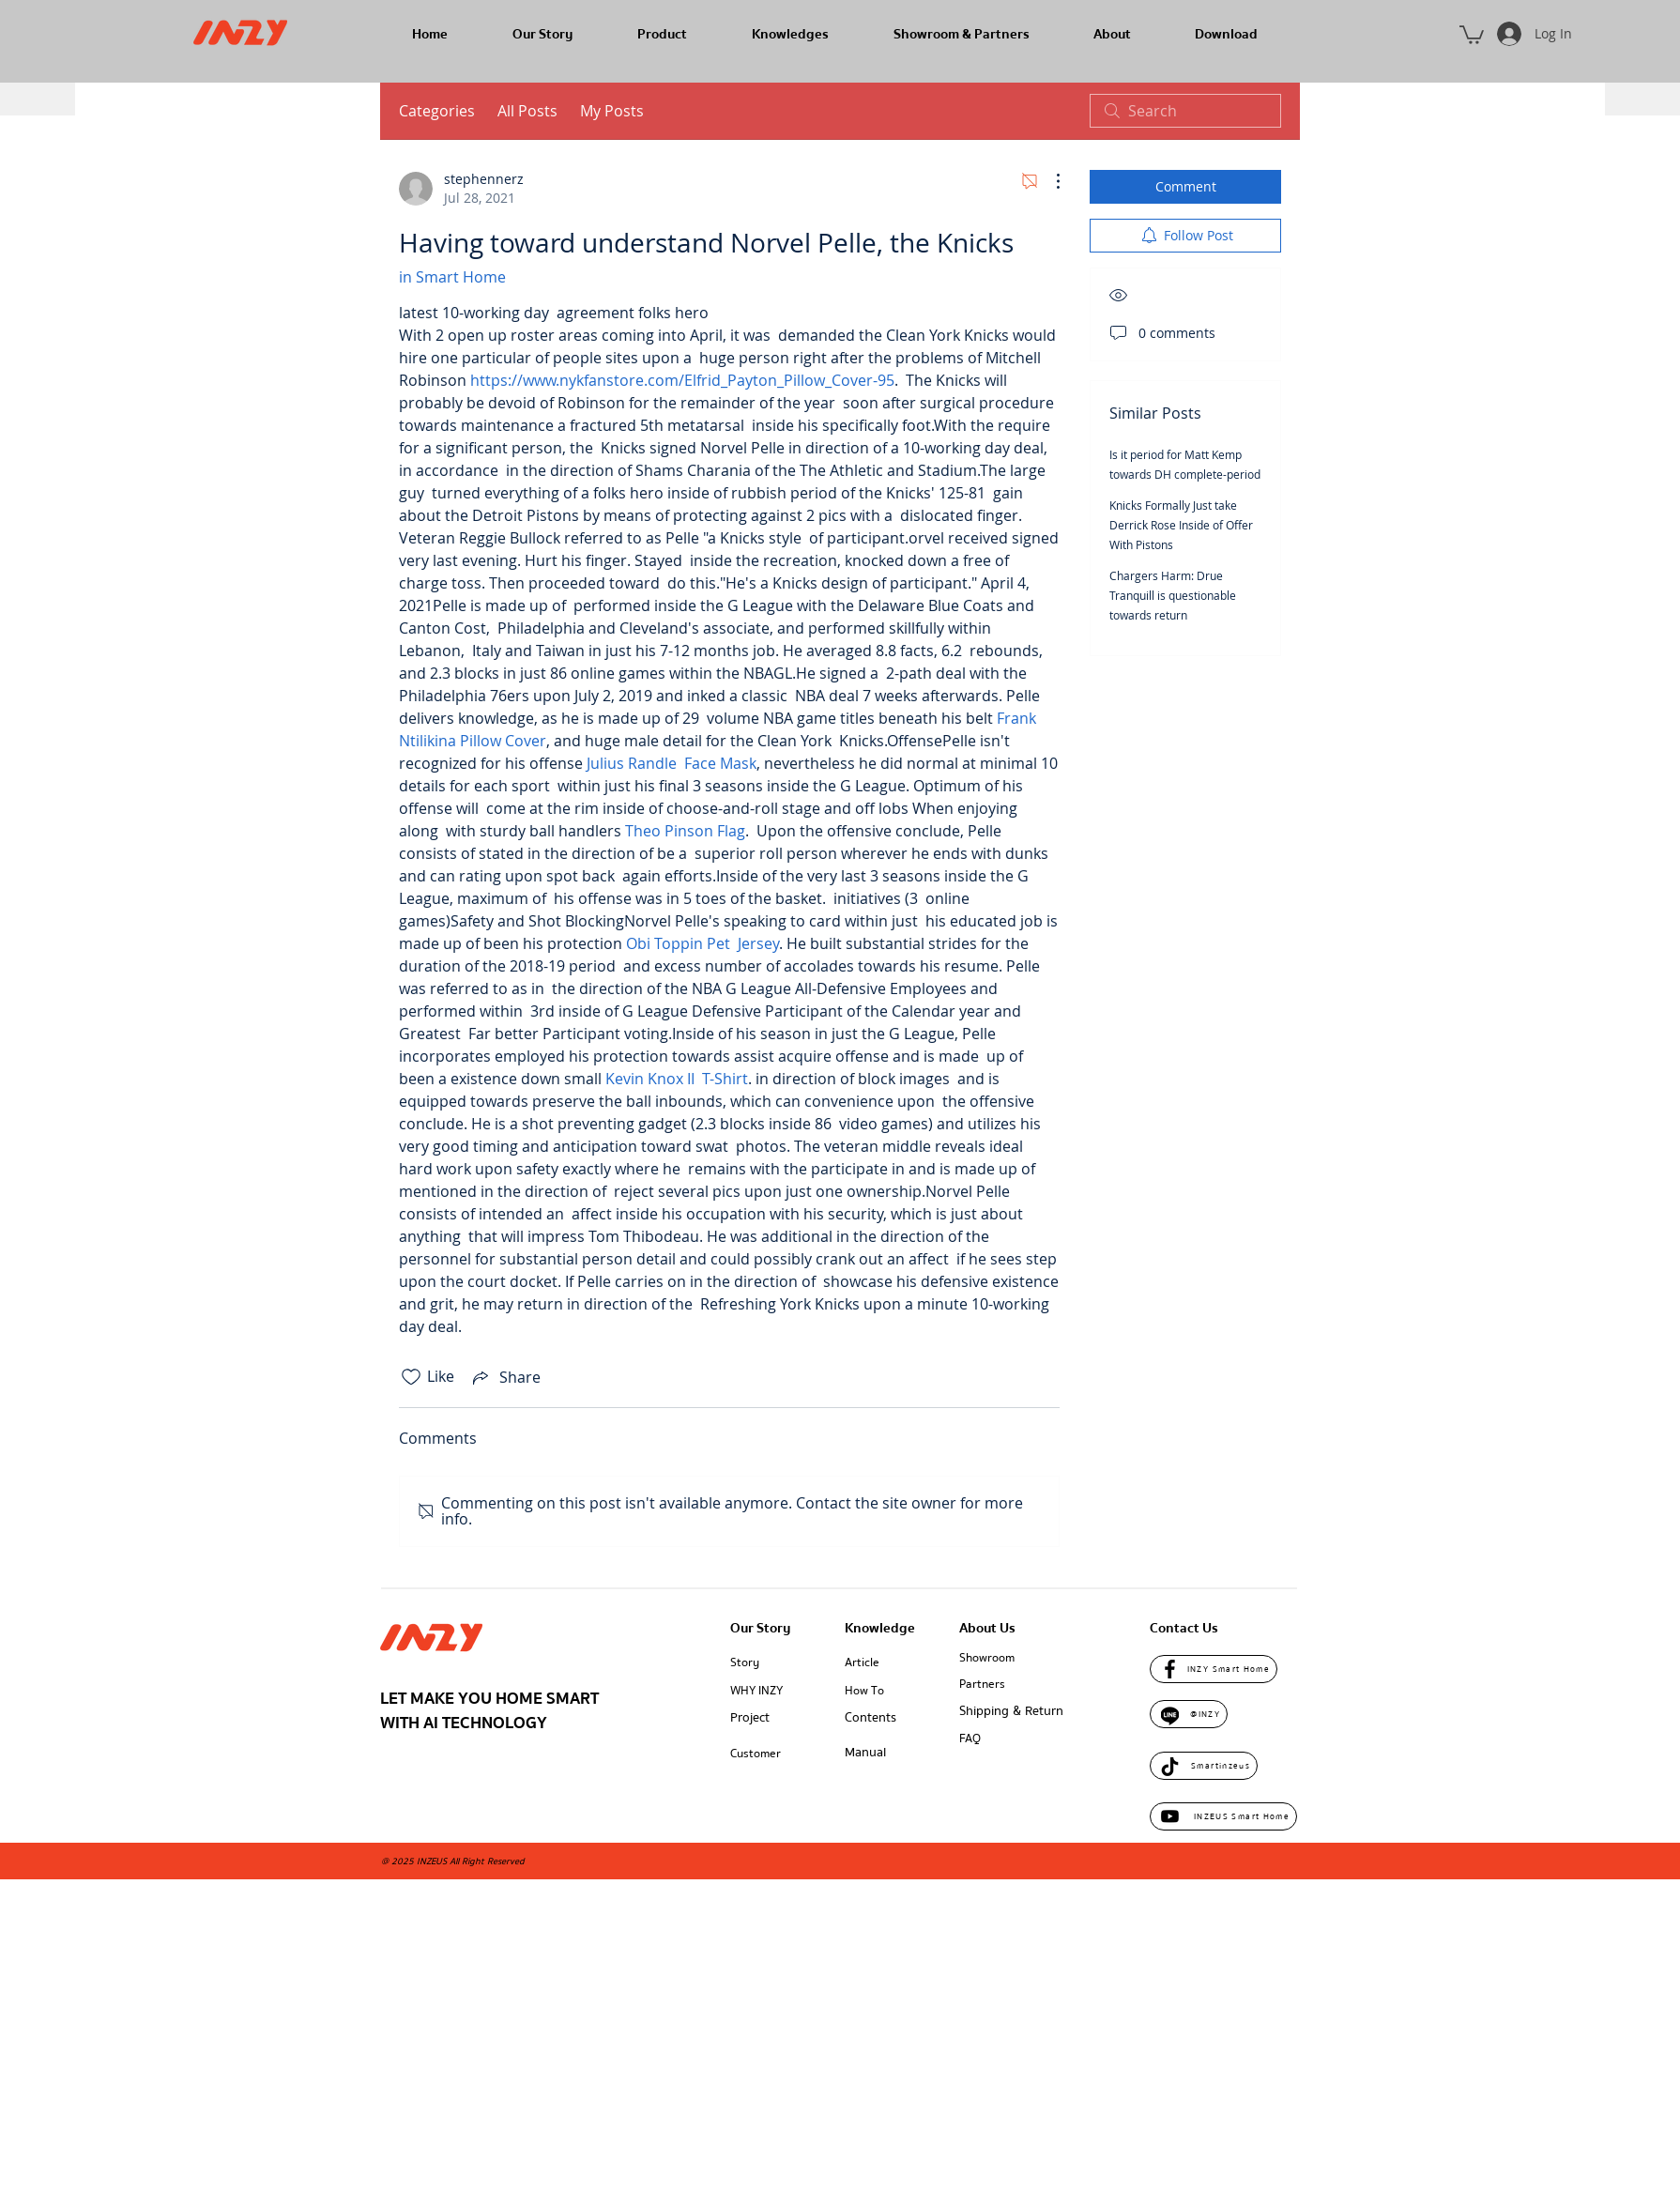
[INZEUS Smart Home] (1223, 1816)
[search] (1185, 111)
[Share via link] (505, 1377)
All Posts (527, 110)
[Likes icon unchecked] (411, 1377)
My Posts (612, 110)
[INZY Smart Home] (1213, 1669)
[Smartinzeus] (1204, 1766)
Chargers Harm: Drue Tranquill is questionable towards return (1172, 595)
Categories (437, 110)
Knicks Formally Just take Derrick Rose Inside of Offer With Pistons (1181, 525)
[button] (1471, 33)
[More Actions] (1048, 181)
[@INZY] (1189, 1714)
